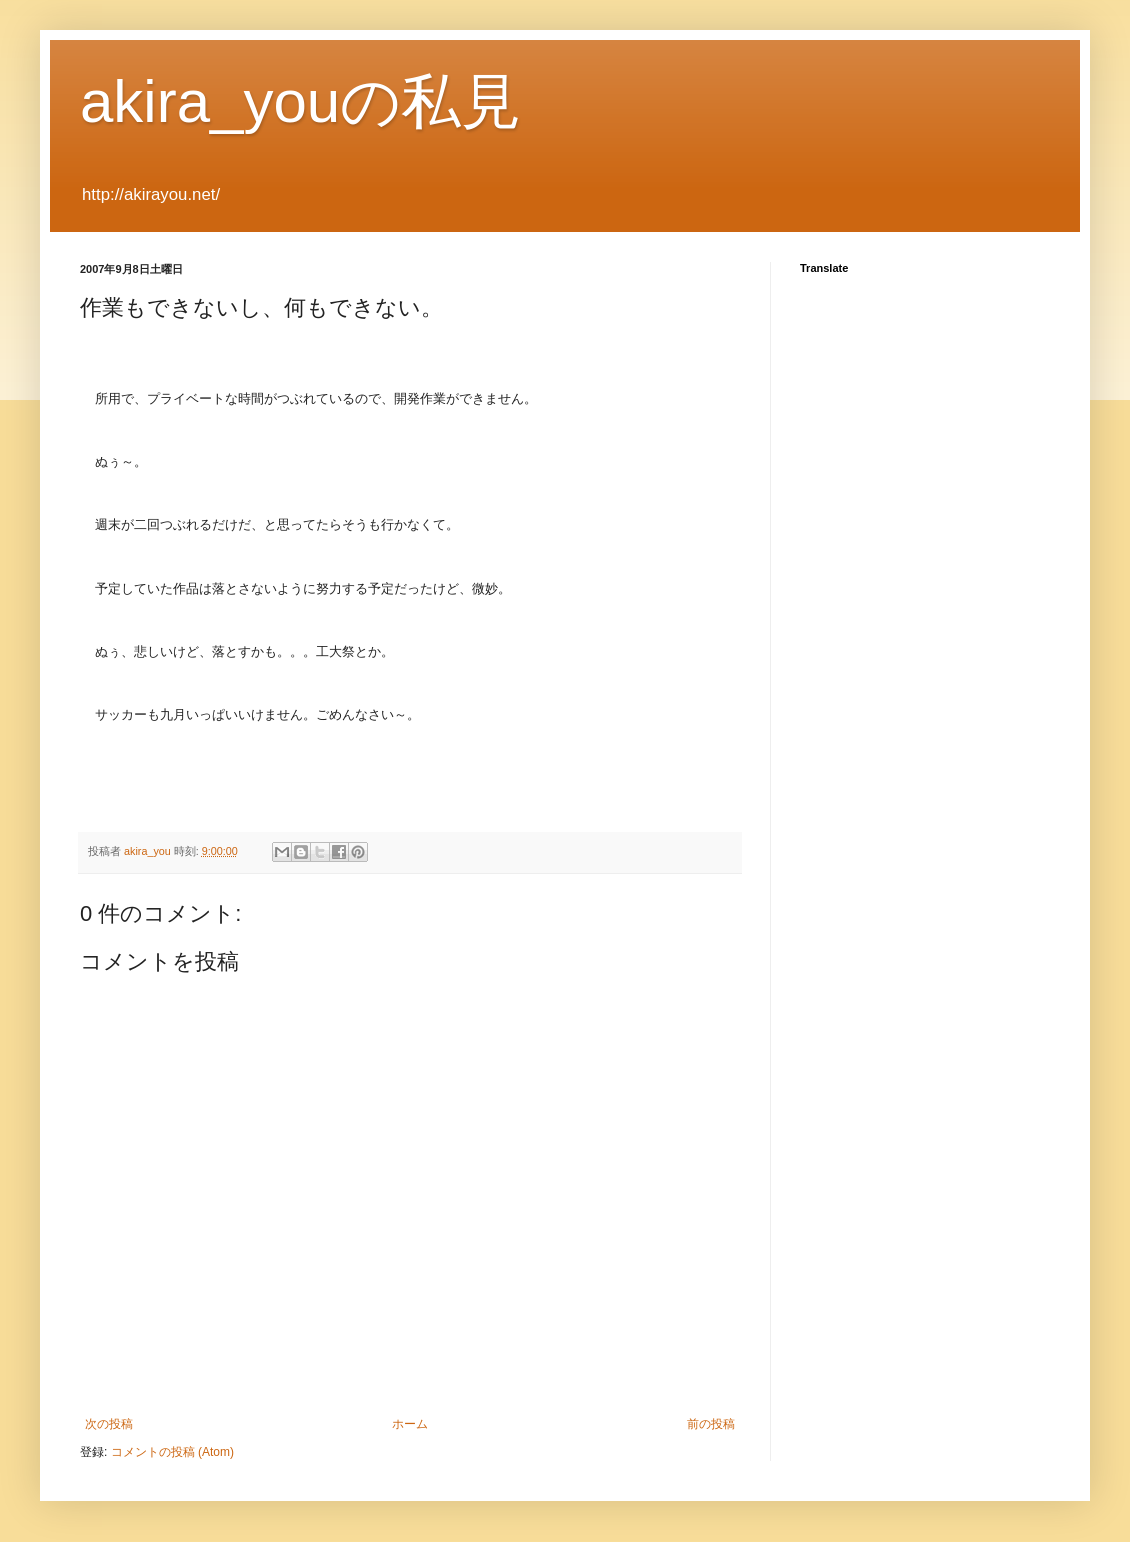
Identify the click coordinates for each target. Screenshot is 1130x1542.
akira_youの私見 (300, 101)
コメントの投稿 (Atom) (172, 1452)
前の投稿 (711, 1424)
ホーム (410, 1424)
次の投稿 (109, 1424)
